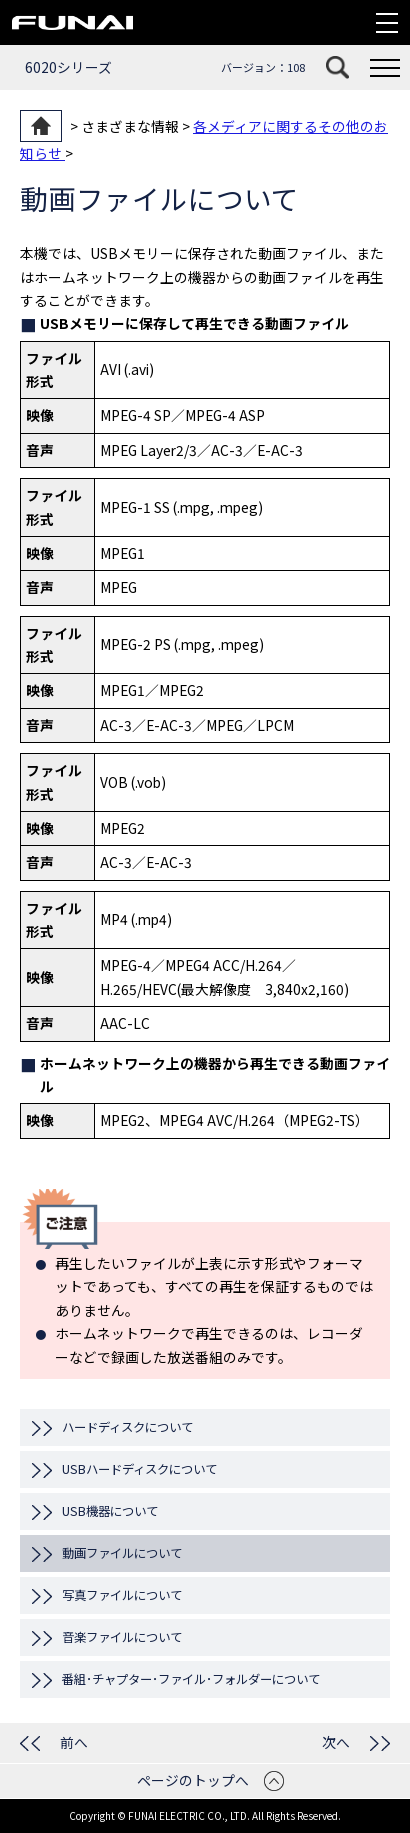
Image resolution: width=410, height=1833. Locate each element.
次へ (336, 1742)
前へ (74, 1742)
